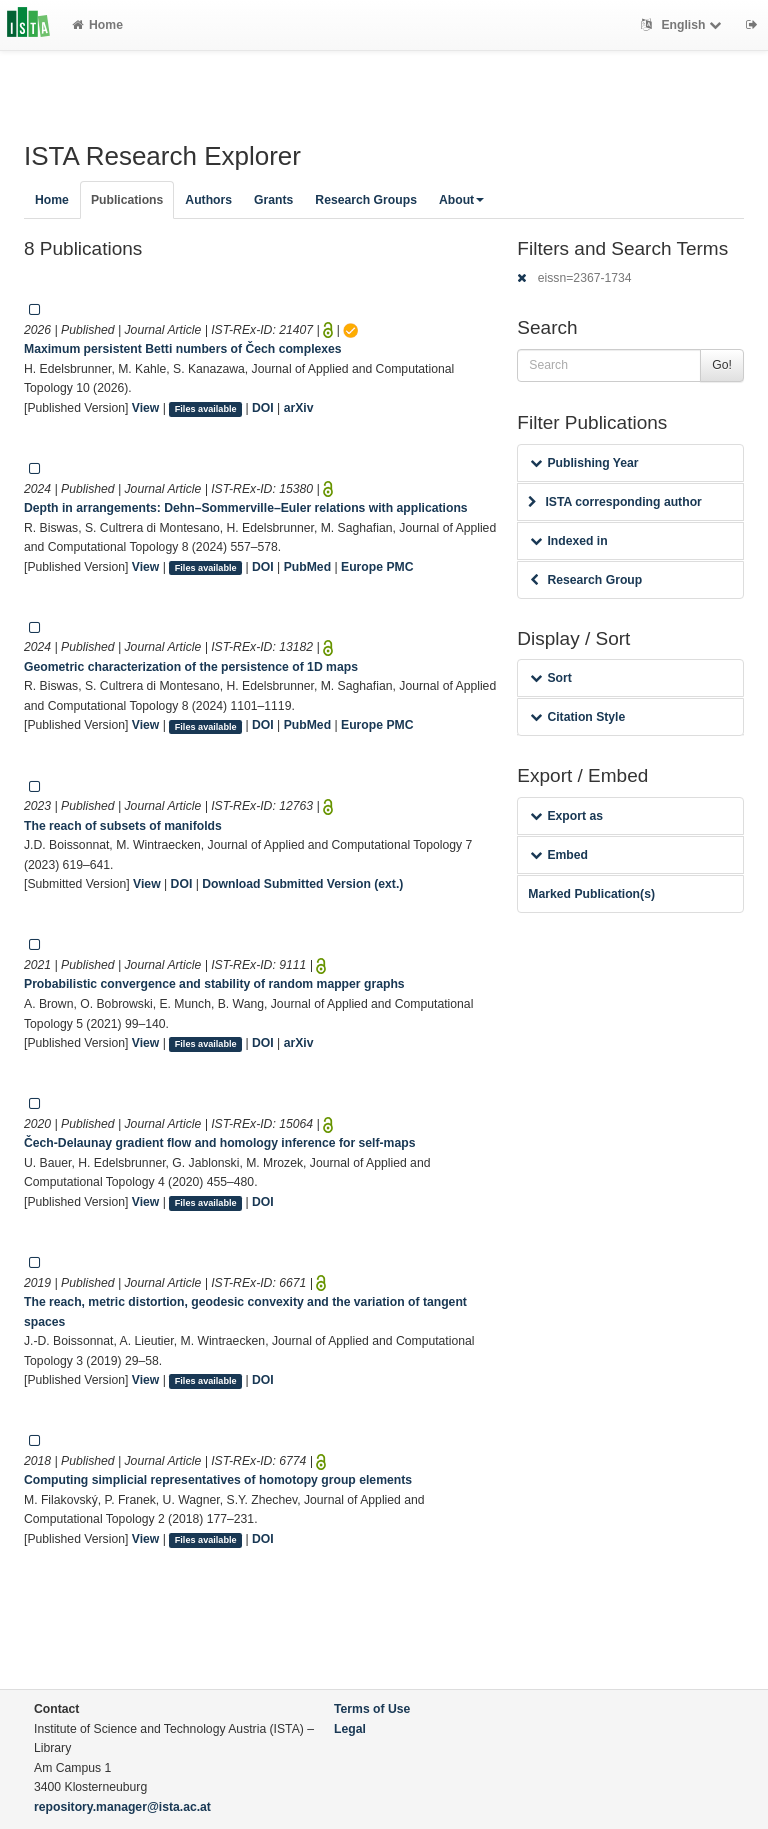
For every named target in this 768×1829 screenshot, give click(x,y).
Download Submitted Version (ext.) (302, 884)
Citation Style (577, 717)
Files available (206, 409)
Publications (127, 200)
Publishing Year (584, 463)
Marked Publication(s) (591, 894)
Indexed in (568, 541)
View (146, 408)
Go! (722, 365)
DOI (263, 408)
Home (97, 25)
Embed (559, 855)
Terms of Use (372, 1709)
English (683, 25)
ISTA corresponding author (615, 502)
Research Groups (366, 200)
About (461, 200)
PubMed (307, 567)
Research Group (586, 580)
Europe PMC (377, 567)
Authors (208, 200)
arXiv (299, 408)
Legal (350, 1729)
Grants (273, 200)
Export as (566, 816)
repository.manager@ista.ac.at (122, 1807)
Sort (550, 678)
